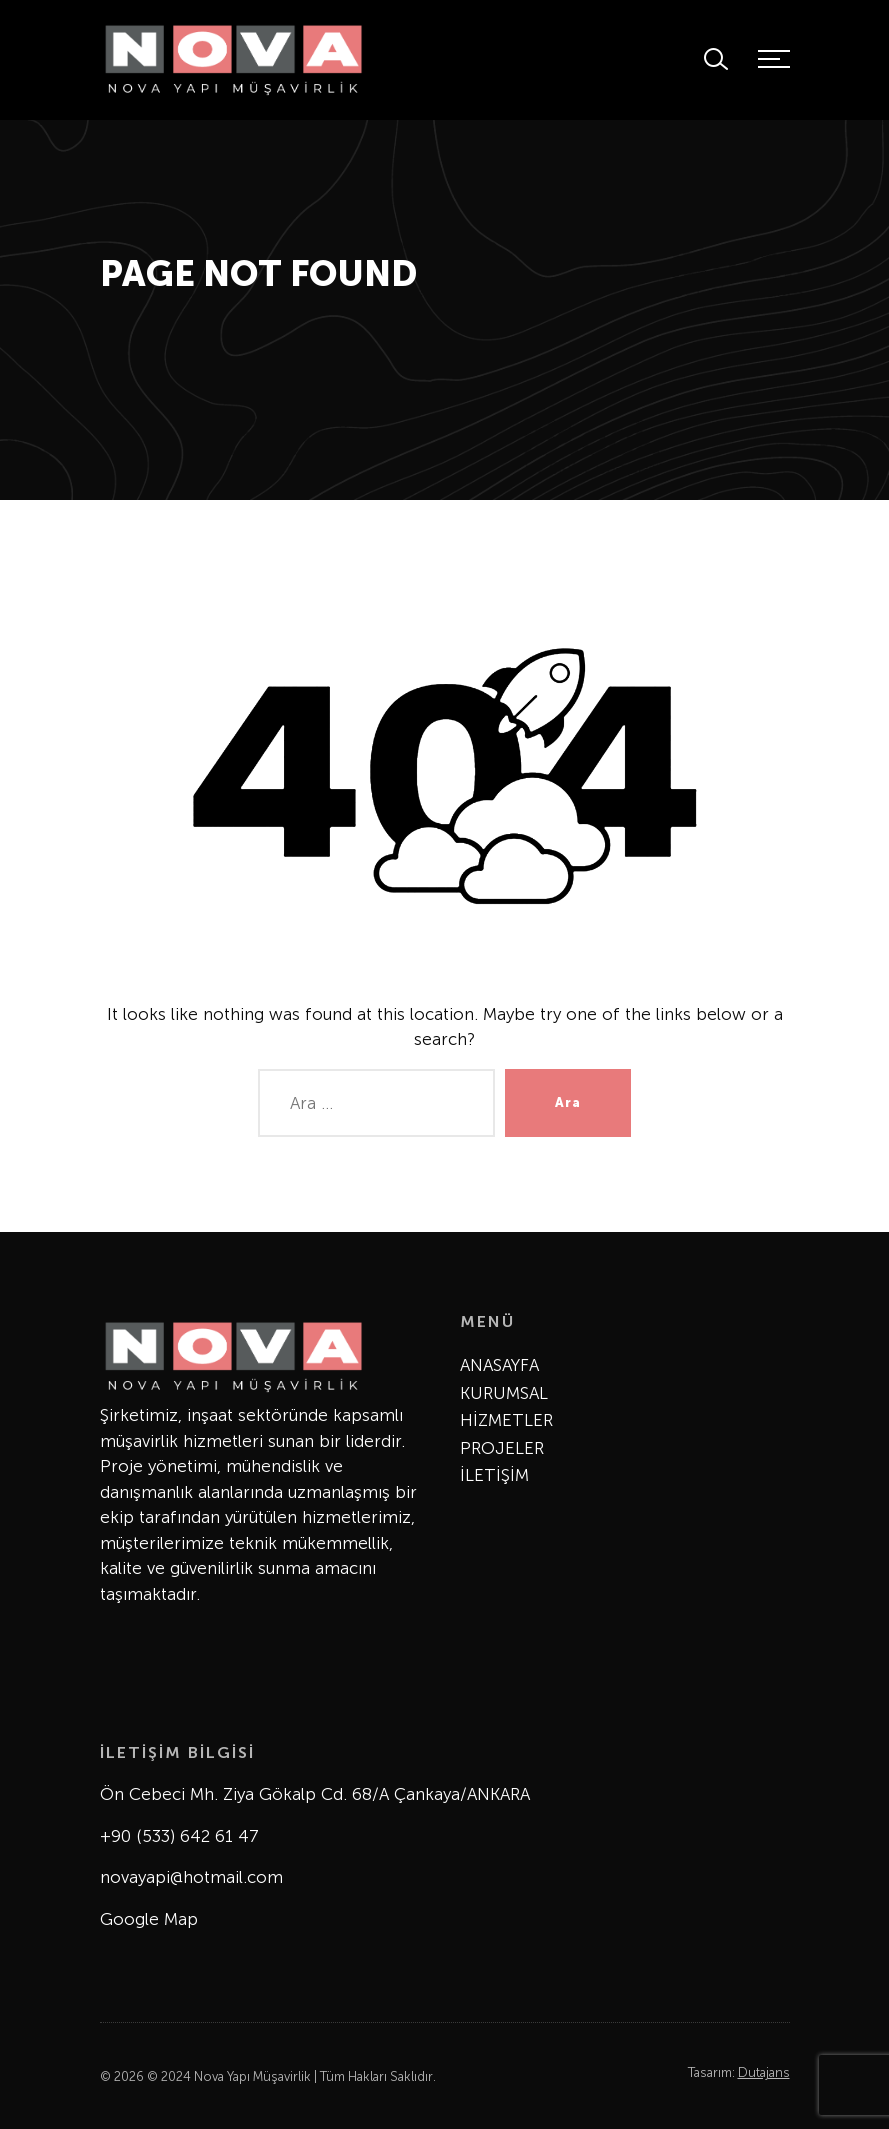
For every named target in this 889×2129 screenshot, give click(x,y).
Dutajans (764, 2072)
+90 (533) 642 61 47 (179, 1836)
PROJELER (502, 1448)
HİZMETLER (506, 1420)
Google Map (149, 1919)
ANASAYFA (499, 1365)
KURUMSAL (504, 1393)
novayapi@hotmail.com (191, 1877)
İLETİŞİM (494, 1475)
